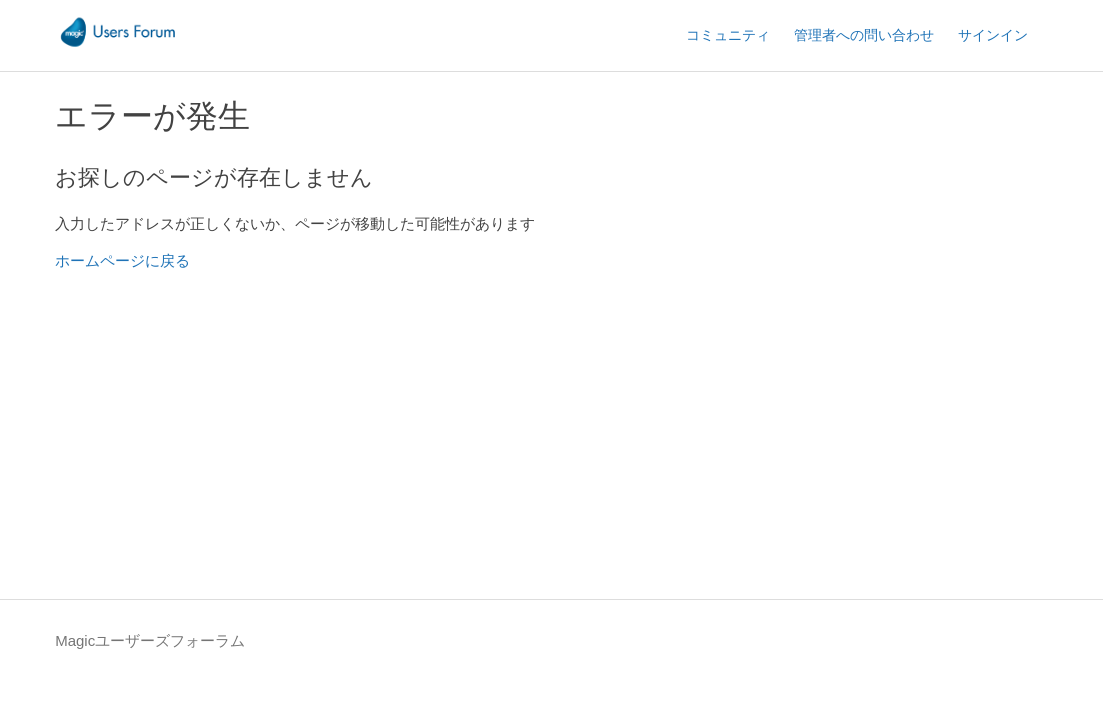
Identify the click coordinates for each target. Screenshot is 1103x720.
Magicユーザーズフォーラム (150, 640)
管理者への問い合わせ (864, 35)
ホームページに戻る (122, 260)
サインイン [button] (993, 35)
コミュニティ (728, 35)
